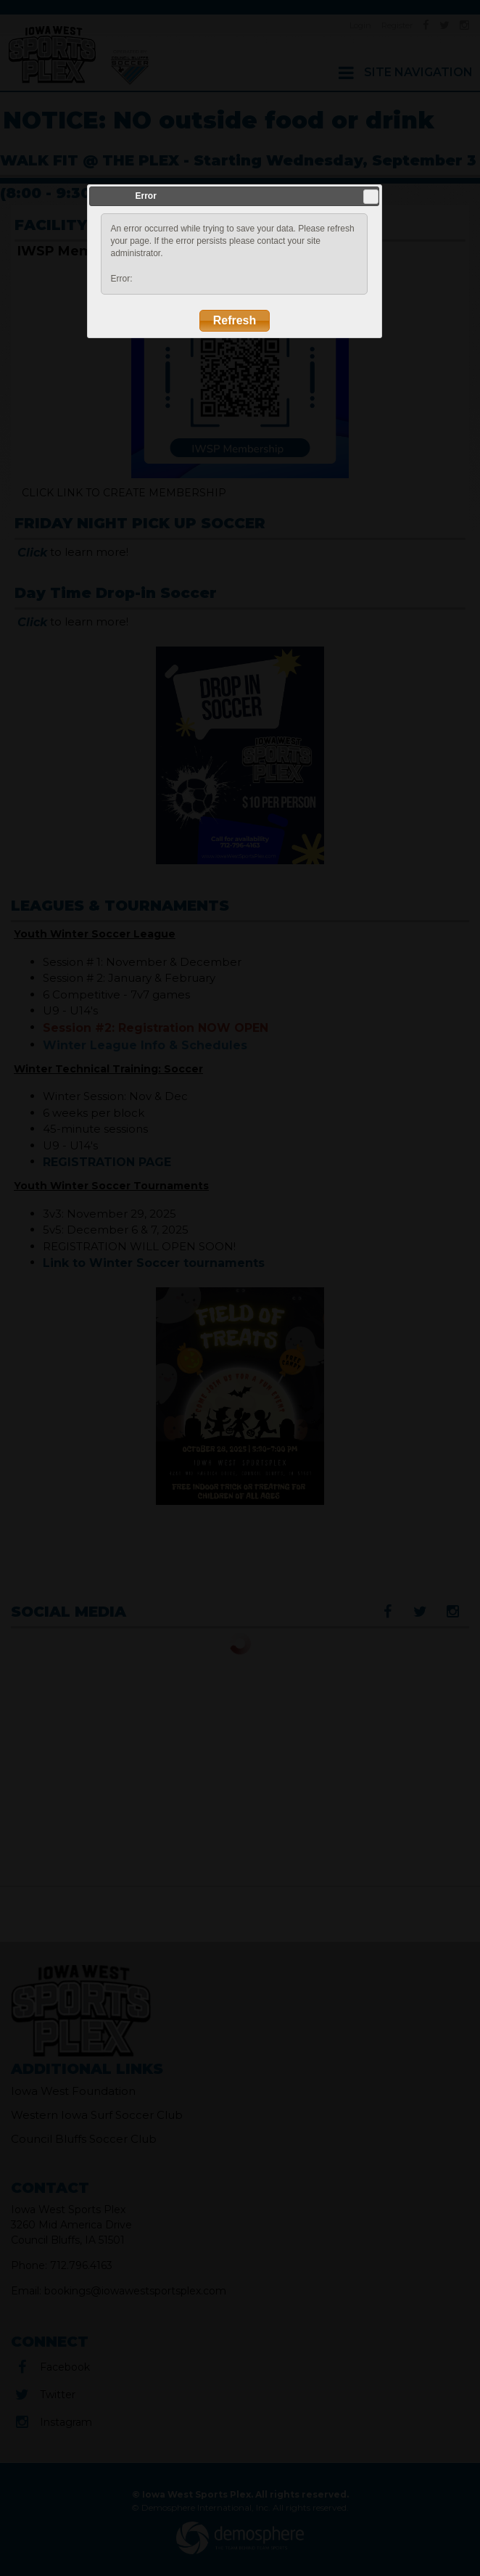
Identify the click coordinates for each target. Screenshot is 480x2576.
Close (371, 196)
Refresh (235, 320)
